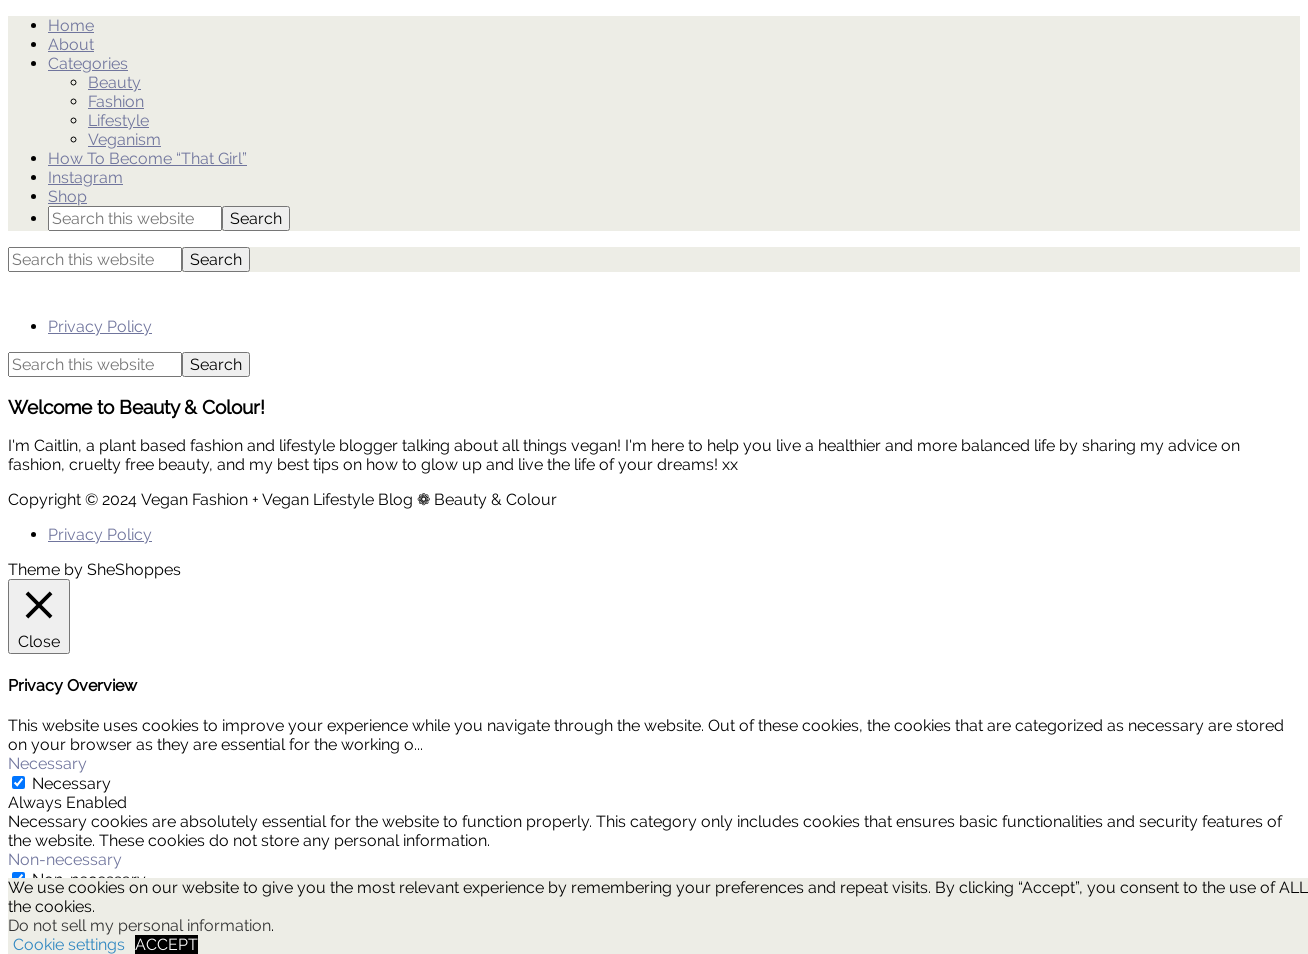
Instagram (85, 177)
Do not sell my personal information (139, 925)
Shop (67, 196)
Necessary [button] (47, 763)
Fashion (116, 101)
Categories (88, 63)
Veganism (124, 139)
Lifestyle (118, 120)
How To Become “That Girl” (147, 158)
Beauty (114, 82)
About (71, 44)
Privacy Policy (100, 326)
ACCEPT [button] (166, 944)
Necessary (71, 783)
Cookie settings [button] (69, 944)
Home (71, 25)
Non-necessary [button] (65, 859)
